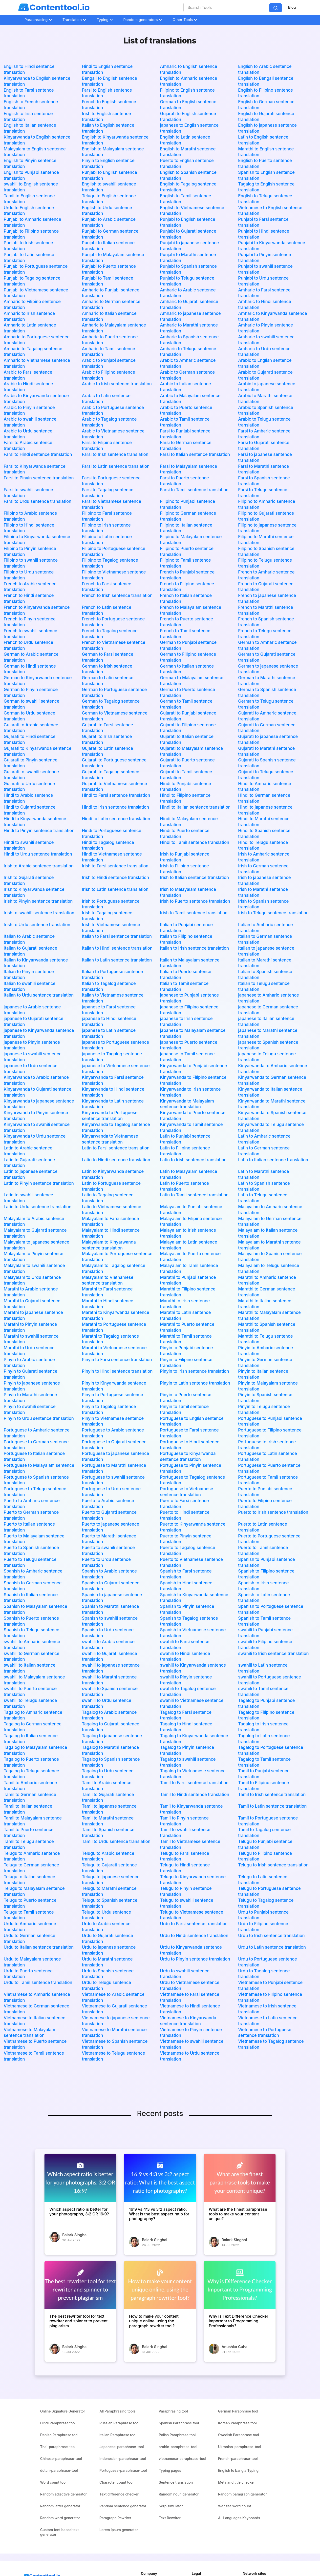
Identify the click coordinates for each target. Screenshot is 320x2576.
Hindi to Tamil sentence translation (194, 842)
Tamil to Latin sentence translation (272, 1806)
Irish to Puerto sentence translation (195, 901)
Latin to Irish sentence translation (193, 1159)
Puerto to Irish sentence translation (273, 1512)
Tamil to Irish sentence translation (272, 1794)
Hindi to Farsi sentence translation (116, 795)
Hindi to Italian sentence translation (195, 807)
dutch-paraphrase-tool (59, 2470)
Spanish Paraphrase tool (179, 2423)
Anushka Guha (234, 2346)
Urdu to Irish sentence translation (271, 1935)
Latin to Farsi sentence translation (115, 1147)
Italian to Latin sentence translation (117, 960)
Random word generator (60, 2518)
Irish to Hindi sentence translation (115, 877)
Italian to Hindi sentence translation (117, 948)
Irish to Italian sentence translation (194, 877)
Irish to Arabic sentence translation (39, 865)
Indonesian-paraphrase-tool (123, 2458)
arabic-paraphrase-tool (178, 2447)
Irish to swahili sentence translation (39, 912)
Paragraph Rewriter (115, 2518)
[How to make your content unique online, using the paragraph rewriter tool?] (160, 2285)
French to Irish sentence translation (117, 595)
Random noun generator (179, 2494)
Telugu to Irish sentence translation (273, 1864)
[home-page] (54, 7)
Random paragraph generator (242, 2494)
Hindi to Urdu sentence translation (38, 854)
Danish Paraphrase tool (59, 2435)
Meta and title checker (236, 2482)
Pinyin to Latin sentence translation (195, 1383)
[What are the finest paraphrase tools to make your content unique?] (240, 2178)
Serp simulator (171, 2506)
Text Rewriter (170, 2518)
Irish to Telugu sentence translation (273, 912)
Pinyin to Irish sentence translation (194, 1371)
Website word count (234, 2506)
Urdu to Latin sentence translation (272, 1947)
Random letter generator (60, 2506)
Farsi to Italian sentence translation (195, 454)
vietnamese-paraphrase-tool (182, 2458)
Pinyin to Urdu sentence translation (39, 1418)
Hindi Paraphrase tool (58, 2423)
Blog (292, 7)
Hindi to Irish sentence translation (115, 807)
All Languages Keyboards (239, 2518)
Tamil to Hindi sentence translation (194, 1794)
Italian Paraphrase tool (118, 2435)
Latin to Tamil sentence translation (194, 1194)
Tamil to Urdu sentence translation (116, 1841)
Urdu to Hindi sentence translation (194, 1935)
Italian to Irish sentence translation (194, 948)
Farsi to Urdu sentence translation (37, 501)
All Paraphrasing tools (118, 2411)
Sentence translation (176, 2482)
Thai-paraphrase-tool (58, 2447)
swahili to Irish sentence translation (273, 1653)
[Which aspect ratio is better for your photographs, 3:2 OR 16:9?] (80, 2178)
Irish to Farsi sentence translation (115, 865)
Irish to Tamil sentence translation (194, 912)
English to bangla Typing (238, 2470)
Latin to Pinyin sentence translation (39, 1183)
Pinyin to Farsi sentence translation (117, 1359)
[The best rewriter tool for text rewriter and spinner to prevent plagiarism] (80, 2285)
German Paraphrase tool (238, 2411)
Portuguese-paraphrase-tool (123, 2470)
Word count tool (53, 2482)
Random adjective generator (63, 2494)
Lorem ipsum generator (119, 2530)
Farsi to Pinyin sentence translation (39, 477)
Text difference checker (119, 2494)
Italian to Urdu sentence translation (39, 995)
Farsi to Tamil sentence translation (194, 489)
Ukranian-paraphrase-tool (239, 2447)
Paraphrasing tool (173, 2411)
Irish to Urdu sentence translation (37, 924)
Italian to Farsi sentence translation (117, 936)
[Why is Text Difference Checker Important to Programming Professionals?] (240, 2285)
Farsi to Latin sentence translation (115, 466)
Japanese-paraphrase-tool (122, 2447)
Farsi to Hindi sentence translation (38, 454)
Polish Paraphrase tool (177, 2435)
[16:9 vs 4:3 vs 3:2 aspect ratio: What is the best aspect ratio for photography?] (160, 2178)
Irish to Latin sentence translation (115, 889)
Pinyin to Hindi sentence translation (117, 1371)
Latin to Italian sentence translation (273, 1159)
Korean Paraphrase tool (237, 2423)
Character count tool (116, 2482)
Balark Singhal (74, 2234)
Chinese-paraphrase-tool (61, 2458)
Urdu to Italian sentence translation (39, 1947)
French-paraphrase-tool (238, 2458)
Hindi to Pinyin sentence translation (39, 830)
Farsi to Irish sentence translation (115, 454)
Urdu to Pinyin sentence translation (195, 1959)
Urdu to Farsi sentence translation (194, 1923)
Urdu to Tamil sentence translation (38, 1982)
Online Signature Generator (62, 2411)
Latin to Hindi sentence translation (116, 1159)
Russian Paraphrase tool (119, 2423)
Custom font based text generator (59, 2532)
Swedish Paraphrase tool (238, 2435)
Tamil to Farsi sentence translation (194, 1782)
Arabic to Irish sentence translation (117, 383)
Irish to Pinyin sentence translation (38, 901)
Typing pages (170, 2470)
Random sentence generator (123, 2506)
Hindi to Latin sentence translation (116, 818)
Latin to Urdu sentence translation (37, 1206)
